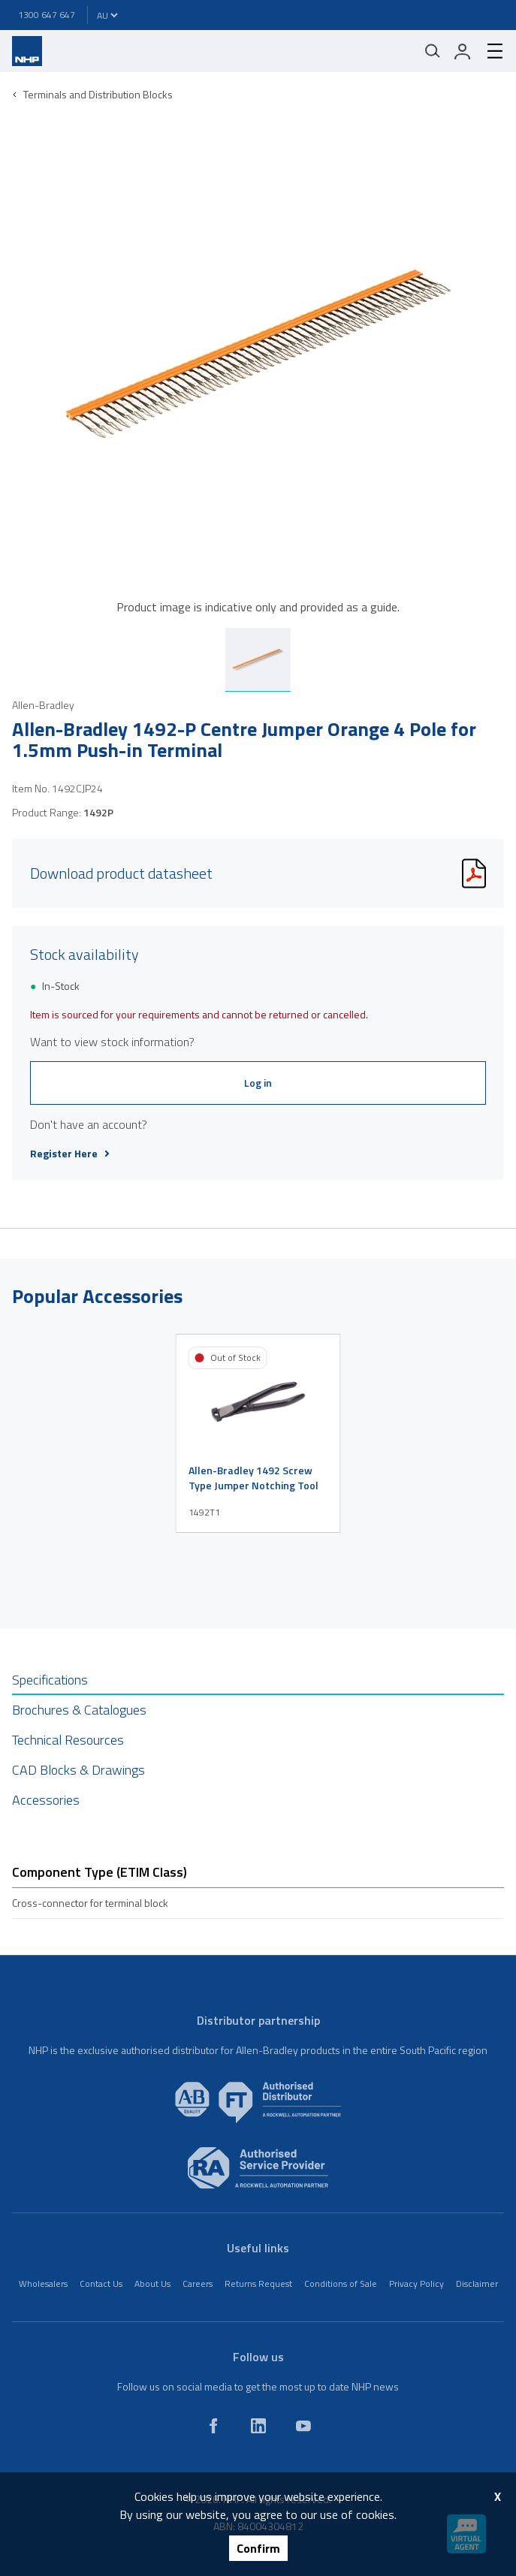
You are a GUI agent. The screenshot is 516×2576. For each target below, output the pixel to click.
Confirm (258, 2548)
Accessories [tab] (46, 1800)
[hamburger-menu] (489, 51)
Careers (198, 2283)
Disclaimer (477, 2283)
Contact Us (101, 2283)
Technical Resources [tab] (68, 1740)
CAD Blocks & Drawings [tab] (78, 1770)
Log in (258, 1082)
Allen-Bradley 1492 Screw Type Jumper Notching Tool (253, 1478)
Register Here (70, 1153)
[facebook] (213, 2425)
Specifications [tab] (50, 1680)
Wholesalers (43, 2283)
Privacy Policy (416, 2283)
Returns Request (258, 2283)
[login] (462, 51)
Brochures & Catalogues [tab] (79, 1710)
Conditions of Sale (340, 2283)
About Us (152, 2283)
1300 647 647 (46, 15)
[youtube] (303, 2425)
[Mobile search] (432, 51)
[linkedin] (258, 2425)
